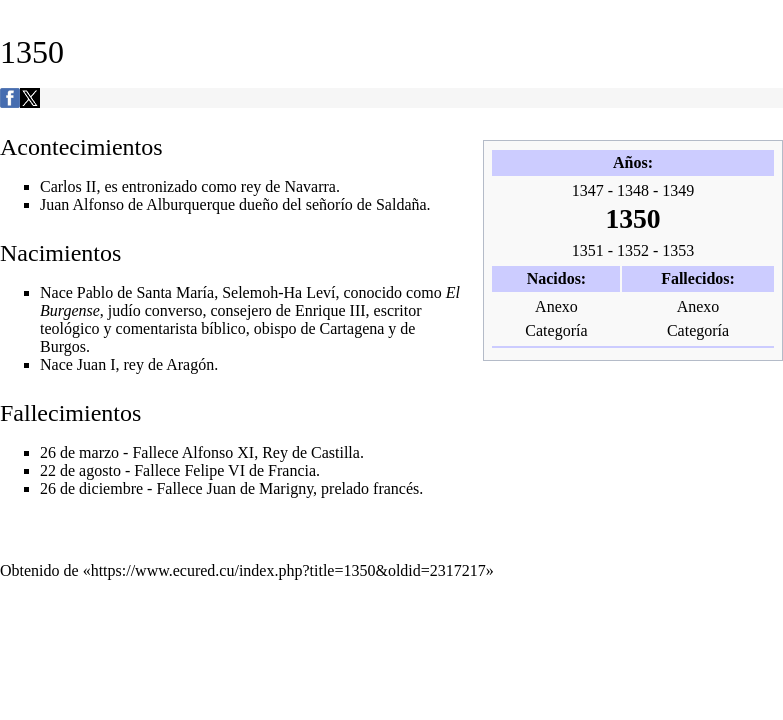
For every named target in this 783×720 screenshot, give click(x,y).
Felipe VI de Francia (250, 470)
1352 (633, 250)
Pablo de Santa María (145, 292)
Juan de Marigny (260, 488)
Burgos (63, 346)
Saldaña (401, 204)
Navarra (310, 186)
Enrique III (330, 310)
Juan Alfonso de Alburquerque (137, 204)
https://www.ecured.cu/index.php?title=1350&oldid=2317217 (288, 570)
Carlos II (68, 186)
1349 (678, 190)
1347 (588, 190)
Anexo (556, 306)
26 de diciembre (91, 488)
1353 (678, 250)
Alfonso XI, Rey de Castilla (271, 452)
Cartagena (352, 328)
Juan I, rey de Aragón (145, 364)
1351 (588, 250)
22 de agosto (80, 470)
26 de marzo (79, 452)
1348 (633, 190)
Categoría (556, 330)
